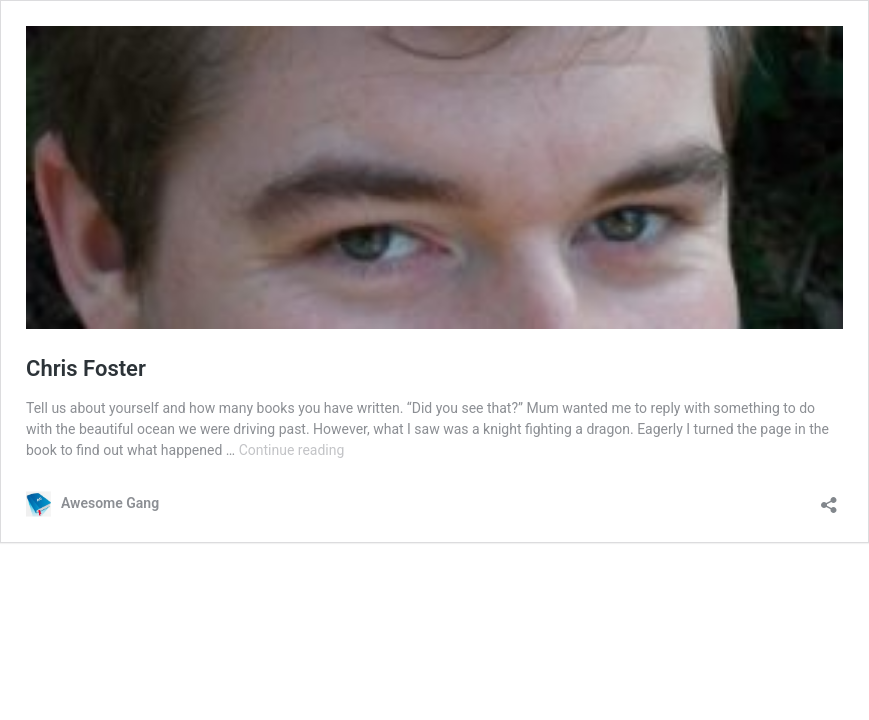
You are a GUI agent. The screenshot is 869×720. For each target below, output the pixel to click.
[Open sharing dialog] (829, 498)
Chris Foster (86, 368)
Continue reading (292, 450)
